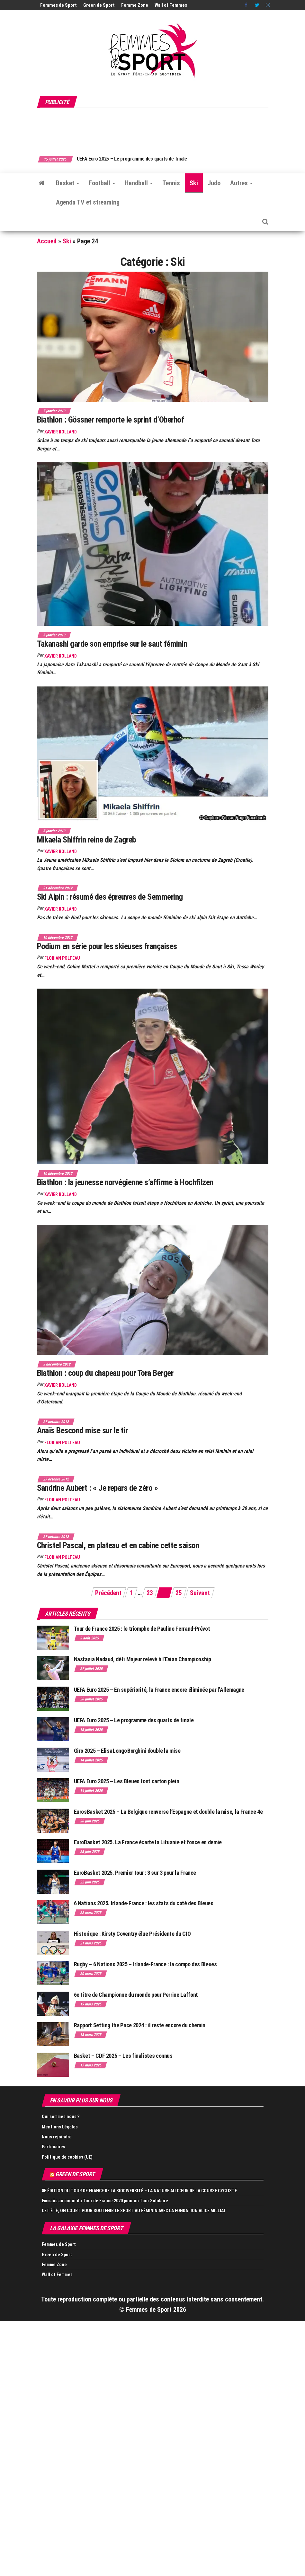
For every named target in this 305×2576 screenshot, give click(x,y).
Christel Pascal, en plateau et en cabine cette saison (118, 1545)
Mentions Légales (60, 2126)
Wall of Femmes (171, 5)
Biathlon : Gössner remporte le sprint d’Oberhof (110, 419)
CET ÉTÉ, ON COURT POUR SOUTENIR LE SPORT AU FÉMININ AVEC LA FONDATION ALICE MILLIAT (134, 2210)
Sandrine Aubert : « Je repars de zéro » (97, 1488)
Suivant (200, 1593)
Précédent (108, 1593)
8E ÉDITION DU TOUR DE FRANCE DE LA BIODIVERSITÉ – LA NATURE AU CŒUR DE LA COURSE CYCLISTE (139, 2190)
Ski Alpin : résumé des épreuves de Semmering (110, 897)
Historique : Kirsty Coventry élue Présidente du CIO (132, 1933)
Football (102, 183)
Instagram (268, 5)
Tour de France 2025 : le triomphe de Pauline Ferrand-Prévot (142, 1628)
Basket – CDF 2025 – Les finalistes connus (123, 2055)
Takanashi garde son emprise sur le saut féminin (112, 644)
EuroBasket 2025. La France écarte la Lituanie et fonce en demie (148, 1842)
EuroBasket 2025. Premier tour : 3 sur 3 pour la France (135, 1872)
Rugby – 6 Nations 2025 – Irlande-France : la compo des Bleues (145, 1964)
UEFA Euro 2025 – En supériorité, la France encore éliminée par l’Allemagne (159, 1689)
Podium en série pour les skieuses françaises (107, 946)
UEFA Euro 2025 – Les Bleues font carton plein (126, 1781)
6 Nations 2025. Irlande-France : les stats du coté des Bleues (143, 1903)
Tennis (171, 183)
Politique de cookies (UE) (67, 2157)
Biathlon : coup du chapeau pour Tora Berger (105, 1373)
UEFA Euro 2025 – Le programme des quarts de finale (149, 159)
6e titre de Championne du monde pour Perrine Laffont (136, 1994)
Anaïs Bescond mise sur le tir (82, 1430)
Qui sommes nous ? (60, 2116)
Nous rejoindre (57, 2136)
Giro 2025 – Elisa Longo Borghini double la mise (127, 1750)
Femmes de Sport (58, 5)
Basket (67, 183)
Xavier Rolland (60, 431)
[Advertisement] (154, 128)
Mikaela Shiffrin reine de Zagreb (86, 839)
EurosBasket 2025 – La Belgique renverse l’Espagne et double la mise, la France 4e (168, 1811)
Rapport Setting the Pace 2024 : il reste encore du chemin (139, 2025)
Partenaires (53, 2146)
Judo (214, 183)
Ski (194, 183)
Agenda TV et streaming (88, 202)
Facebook (246, 5)
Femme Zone (134, 5)
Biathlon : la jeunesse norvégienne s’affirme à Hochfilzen (125, 1182)
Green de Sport (99, 5)
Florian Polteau (62, 958)
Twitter (257, 5)
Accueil (47, 241)
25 (178, 1593)
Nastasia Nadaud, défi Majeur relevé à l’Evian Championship (142, 1659)
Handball (139, 183)
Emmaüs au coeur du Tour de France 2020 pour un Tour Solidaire (105, 2200)
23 (150, 1593)
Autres (241, 183)
